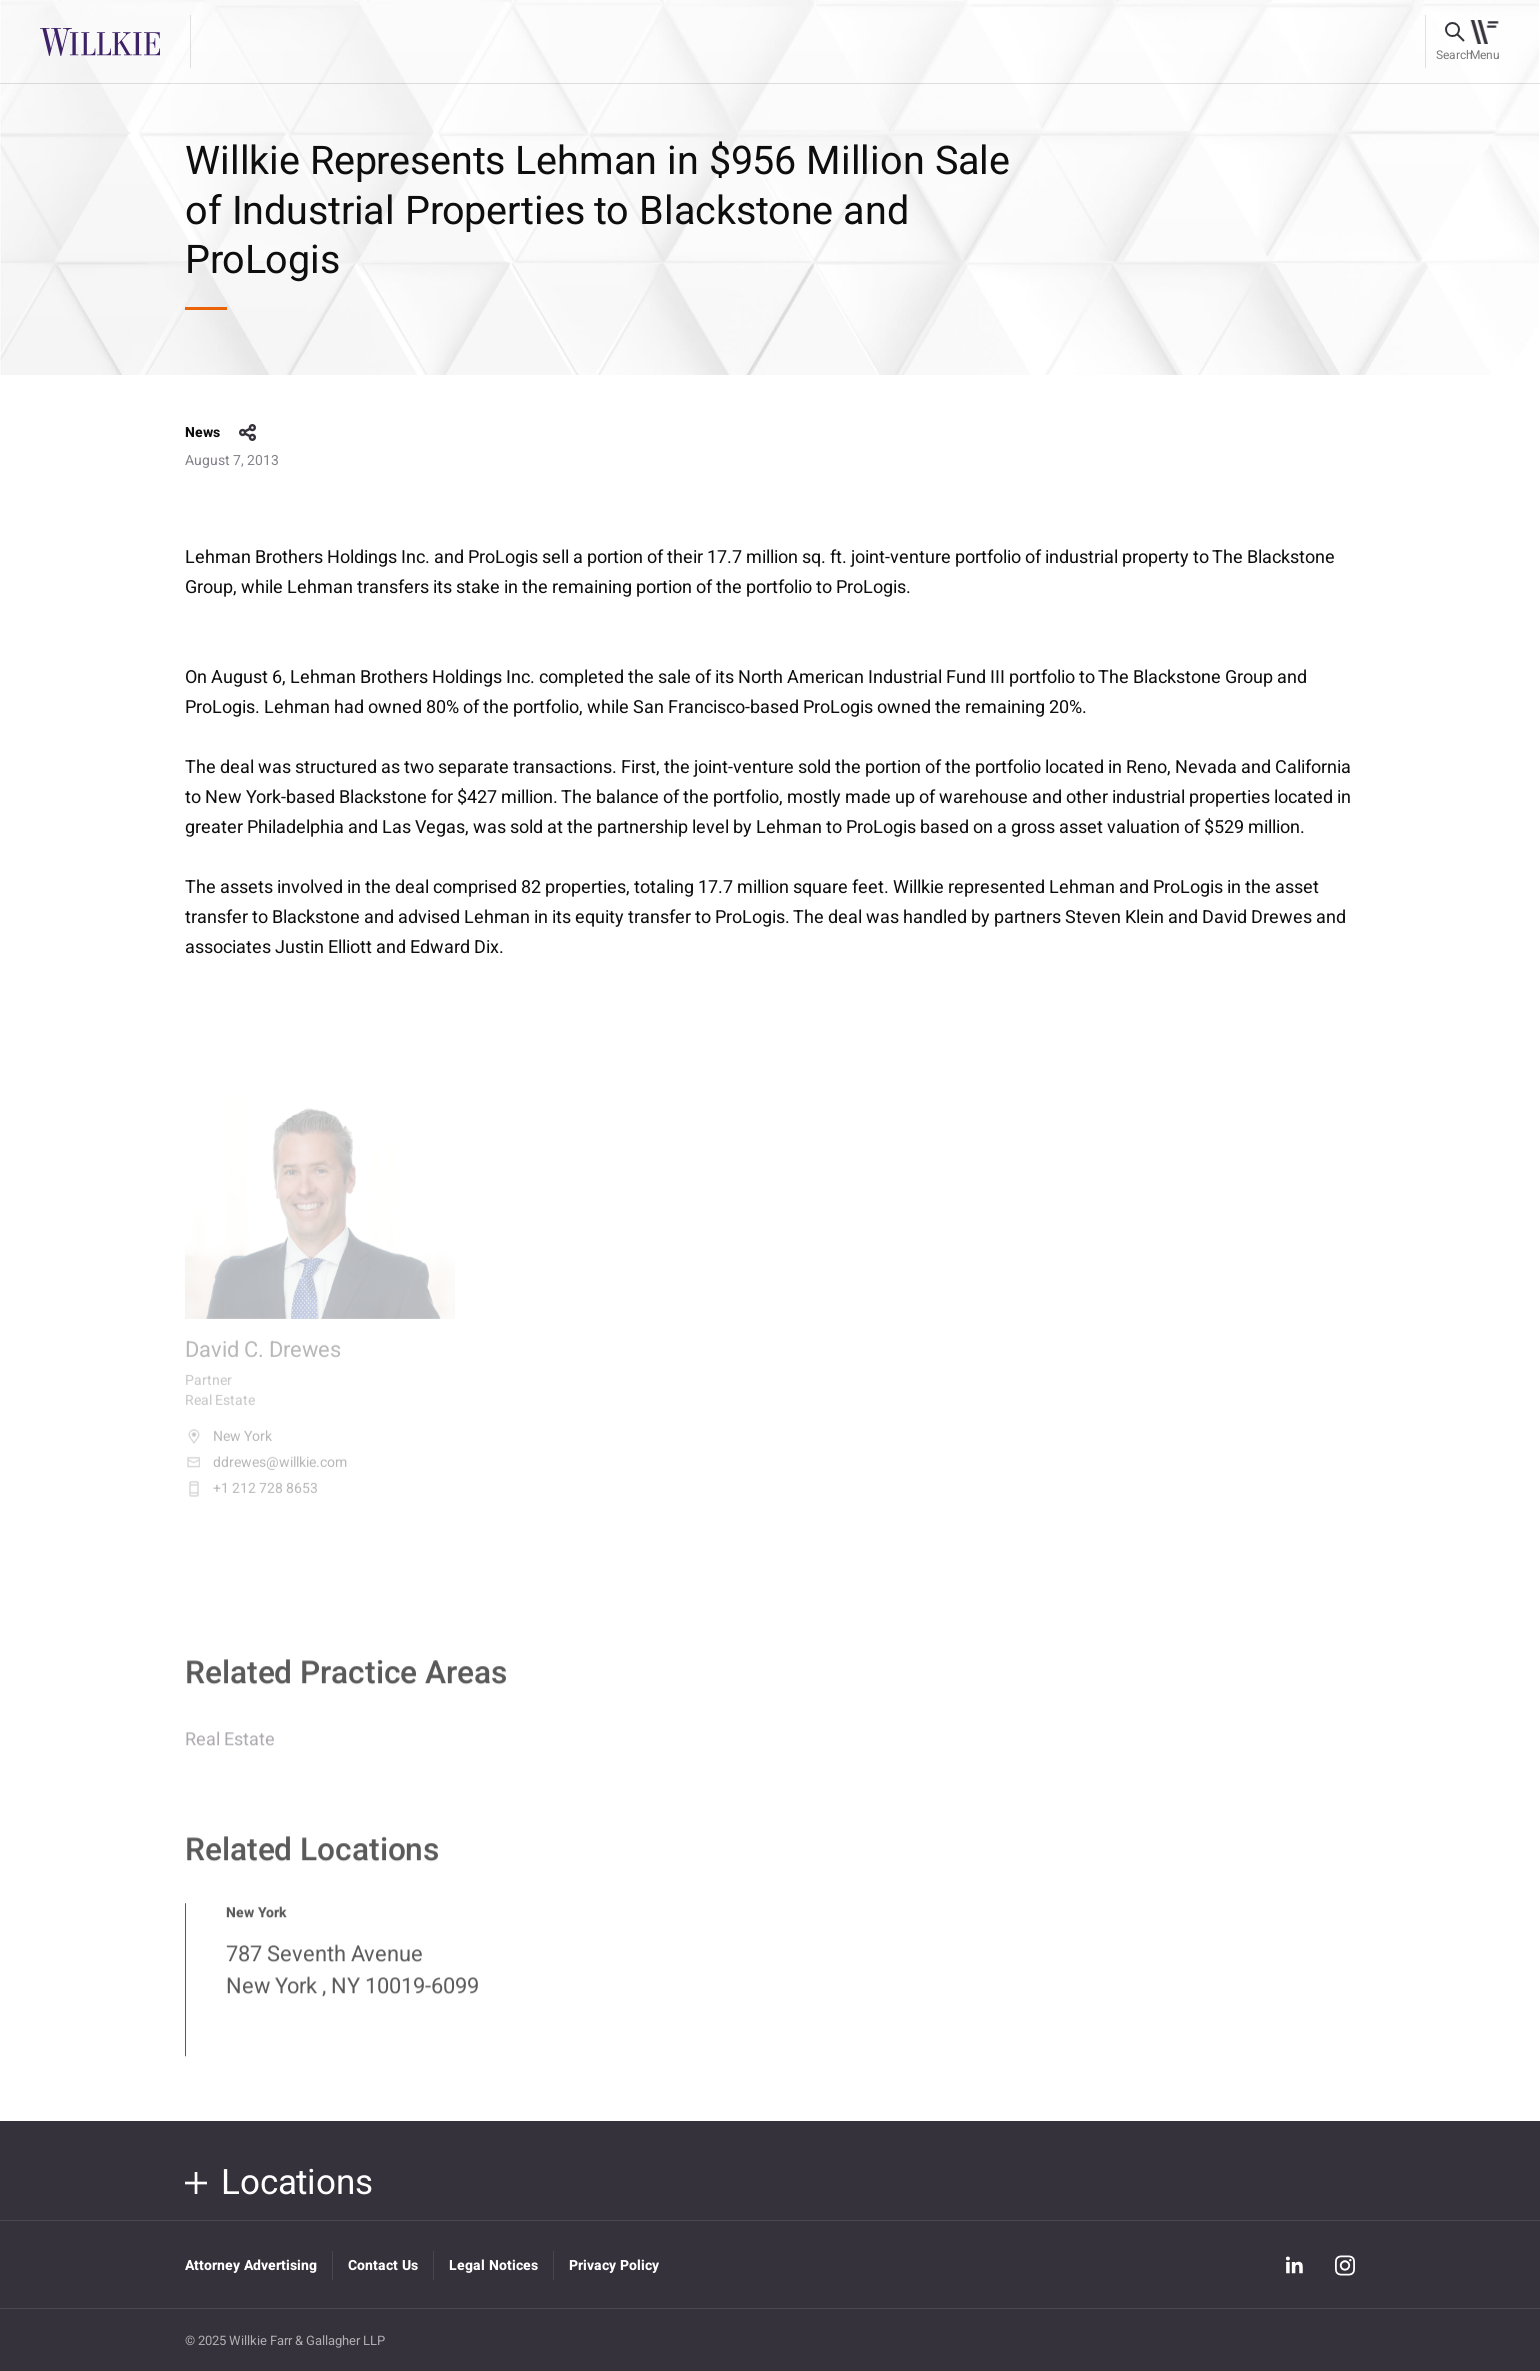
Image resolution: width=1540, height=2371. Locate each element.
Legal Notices (493, 2265)
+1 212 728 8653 (251, 1500)
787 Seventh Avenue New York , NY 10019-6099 (352, 1982)
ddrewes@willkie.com (266, 1474)
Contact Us (383, 2265)
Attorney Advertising (251, 2265)
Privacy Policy (614, 2265)
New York (228, 1448)
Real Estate (230, 1751)
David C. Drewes (263, 1362)
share (248, 433)
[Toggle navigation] (1484, 42)
